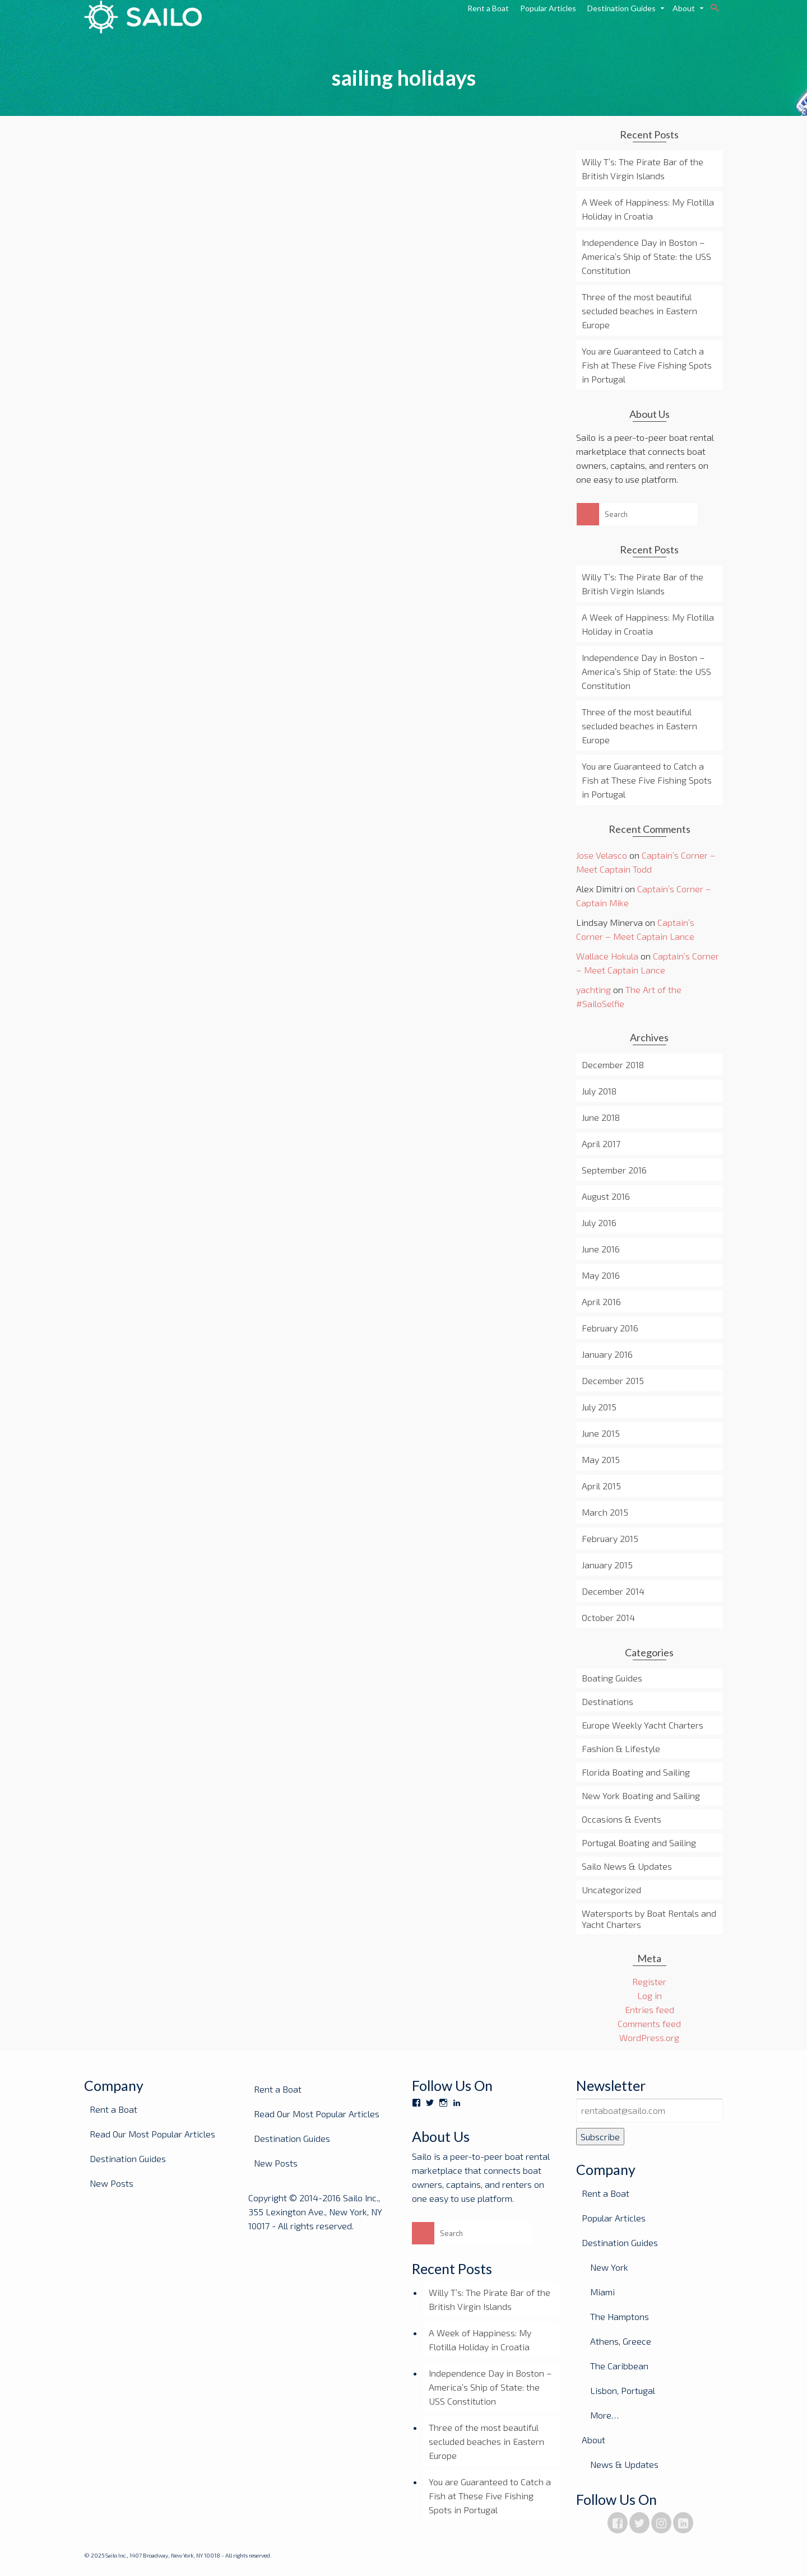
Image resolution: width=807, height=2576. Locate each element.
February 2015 (610, 1538)
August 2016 (606, 1196)
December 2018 (613, 1064)
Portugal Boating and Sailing (639, 1842)
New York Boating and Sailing (641, 1795)
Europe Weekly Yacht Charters (642, 1725)
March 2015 (605, 1512)
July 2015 (599, 1406)
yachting (593, 989)
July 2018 (599, 1091)
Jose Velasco (601, 855)
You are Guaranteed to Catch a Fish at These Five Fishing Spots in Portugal (647, 365)
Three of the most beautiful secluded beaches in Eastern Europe (639, 310)
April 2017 (601, 1143)
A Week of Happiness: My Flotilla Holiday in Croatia (648, 209)
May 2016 (601, 1275)
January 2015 (607, 1564)
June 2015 (601, 1433)
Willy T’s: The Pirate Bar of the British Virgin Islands (642, 168)
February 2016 (610, 1327)
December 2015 (613, 1380)
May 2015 (601, 1459)
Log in (649, 1995)
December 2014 (613, 1591)
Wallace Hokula (607, 956)
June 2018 (601, 1117)
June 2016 (601, 1248)
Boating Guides (612, 1678)
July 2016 (599, 1222)
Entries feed (649, 2009)
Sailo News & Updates (627, 1866)
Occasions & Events (621, 1819)
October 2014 (608, 1617)
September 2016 (614, 1169)
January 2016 (607, 1354)
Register (649, 1981)
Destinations (607, 1701)
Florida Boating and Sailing (636, 1772)
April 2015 (601, 1485)
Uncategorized (611, 1889)
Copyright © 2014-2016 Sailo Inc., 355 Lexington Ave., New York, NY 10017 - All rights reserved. (315, 2211)
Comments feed (649, 2023)
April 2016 (601, 1301)
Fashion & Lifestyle (621, 1748)
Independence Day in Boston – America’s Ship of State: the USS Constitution (646, 256)
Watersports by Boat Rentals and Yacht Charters (649, 1919)
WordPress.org (649, 2037)
